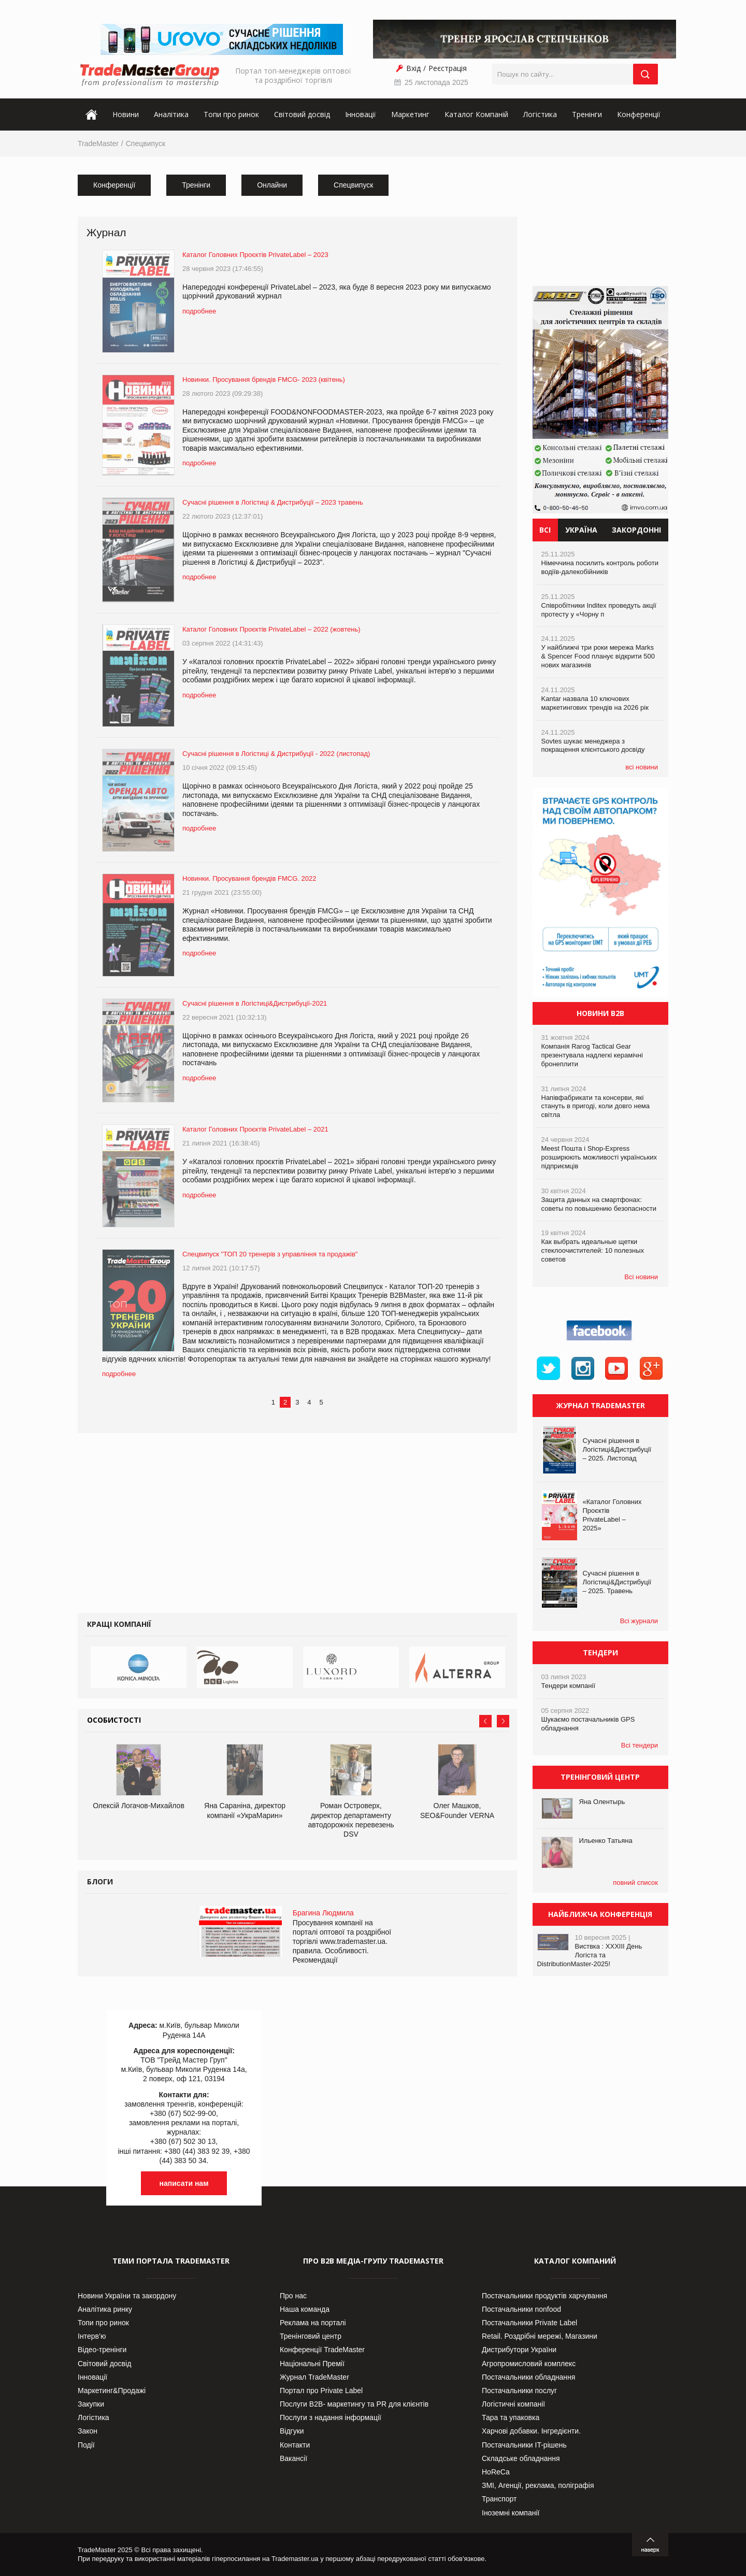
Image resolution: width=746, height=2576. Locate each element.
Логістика (540, 114)
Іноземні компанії (510, 2513)
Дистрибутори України (519, 2349)
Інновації (360, 114)
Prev (485, 1721)
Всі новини (641, 1277)
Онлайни (272, 185)
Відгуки (292, 2431)
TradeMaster (98, 143)
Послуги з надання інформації (330, 2417)
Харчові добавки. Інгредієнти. (531, 2431)
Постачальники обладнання (528, 2377)
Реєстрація (447, 68)
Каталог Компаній (476, 114)
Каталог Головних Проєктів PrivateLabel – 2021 (255, 1129)
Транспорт (499, 2499)
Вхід (413, 68)
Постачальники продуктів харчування (544, 2296)
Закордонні (636, 530)
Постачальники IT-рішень (524, 2445)
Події (86, 2445)
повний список (635, 1882)
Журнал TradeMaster (314, 2377)
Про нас (293, 2296)
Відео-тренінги (102, 2349)
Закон (87, 2431)
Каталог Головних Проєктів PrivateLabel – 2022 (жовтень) (271, 629)
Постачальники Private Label (529, 2323)
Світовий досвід (302, 114)
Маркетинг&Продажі (112, 2390)
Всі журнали (639, 1621)
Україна (581, 530)
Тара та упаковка (510, 2417)
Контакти (295, 2445)
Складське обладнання (521, 2458)
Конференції (639, 114)
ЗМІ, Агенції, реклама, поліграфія (538, 2485)
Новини (125, 114)
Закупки (91, 2404)
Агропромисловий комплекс (529, 2363)
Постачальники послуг (519, 2390)
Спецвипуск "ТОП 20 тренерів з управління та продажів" (269, 1254)
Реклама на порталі (313, 2323)
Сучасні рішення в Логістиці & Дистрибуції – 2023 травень (272, 502)
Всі (545, 530)
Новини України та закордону (127, 2296)
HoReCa (496, 2472)
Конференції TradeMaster (322, 2349)
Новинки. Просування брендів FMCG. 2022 (249, 878)
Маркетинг (410, 114)
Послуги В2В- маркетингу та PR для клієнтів (354, 2404)
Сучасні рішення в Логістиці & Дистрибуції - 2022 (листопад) (276, 753)
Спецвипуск (145, 143)
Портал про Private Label (321, 2390)
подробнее (199, 311)
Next (503, 1721)
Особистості (114, 1720)
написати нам (184, 2183)
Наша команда (304, 2309)
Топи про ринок (231, 114)
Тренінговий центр (310, 2336)
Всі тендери (639, 1745)
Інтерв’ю (92, 2336)
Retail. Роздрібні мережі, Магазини (539, 2336)
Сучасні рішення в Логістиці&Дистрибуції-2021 (254, 1003)
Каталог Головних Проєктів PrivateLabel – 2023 (255, 255)
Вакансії (293, 2458)
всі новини (641, 767)
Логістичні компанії (513, 2404)
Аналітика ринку (105, 2309)
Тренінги (587, 114)
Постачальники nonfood (521, 2309)
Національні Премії (312, 2363)
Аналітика (171, 114)
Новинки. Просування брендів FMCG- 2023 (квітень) (263, 379)
